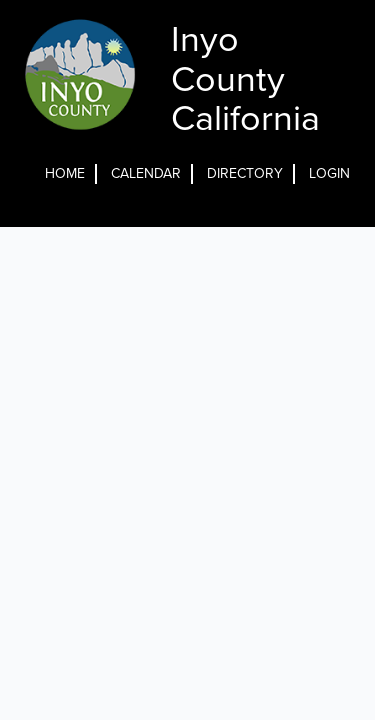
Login (329, 173)
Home (65, 173)
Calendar (146, 173)
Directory (245, 173)
